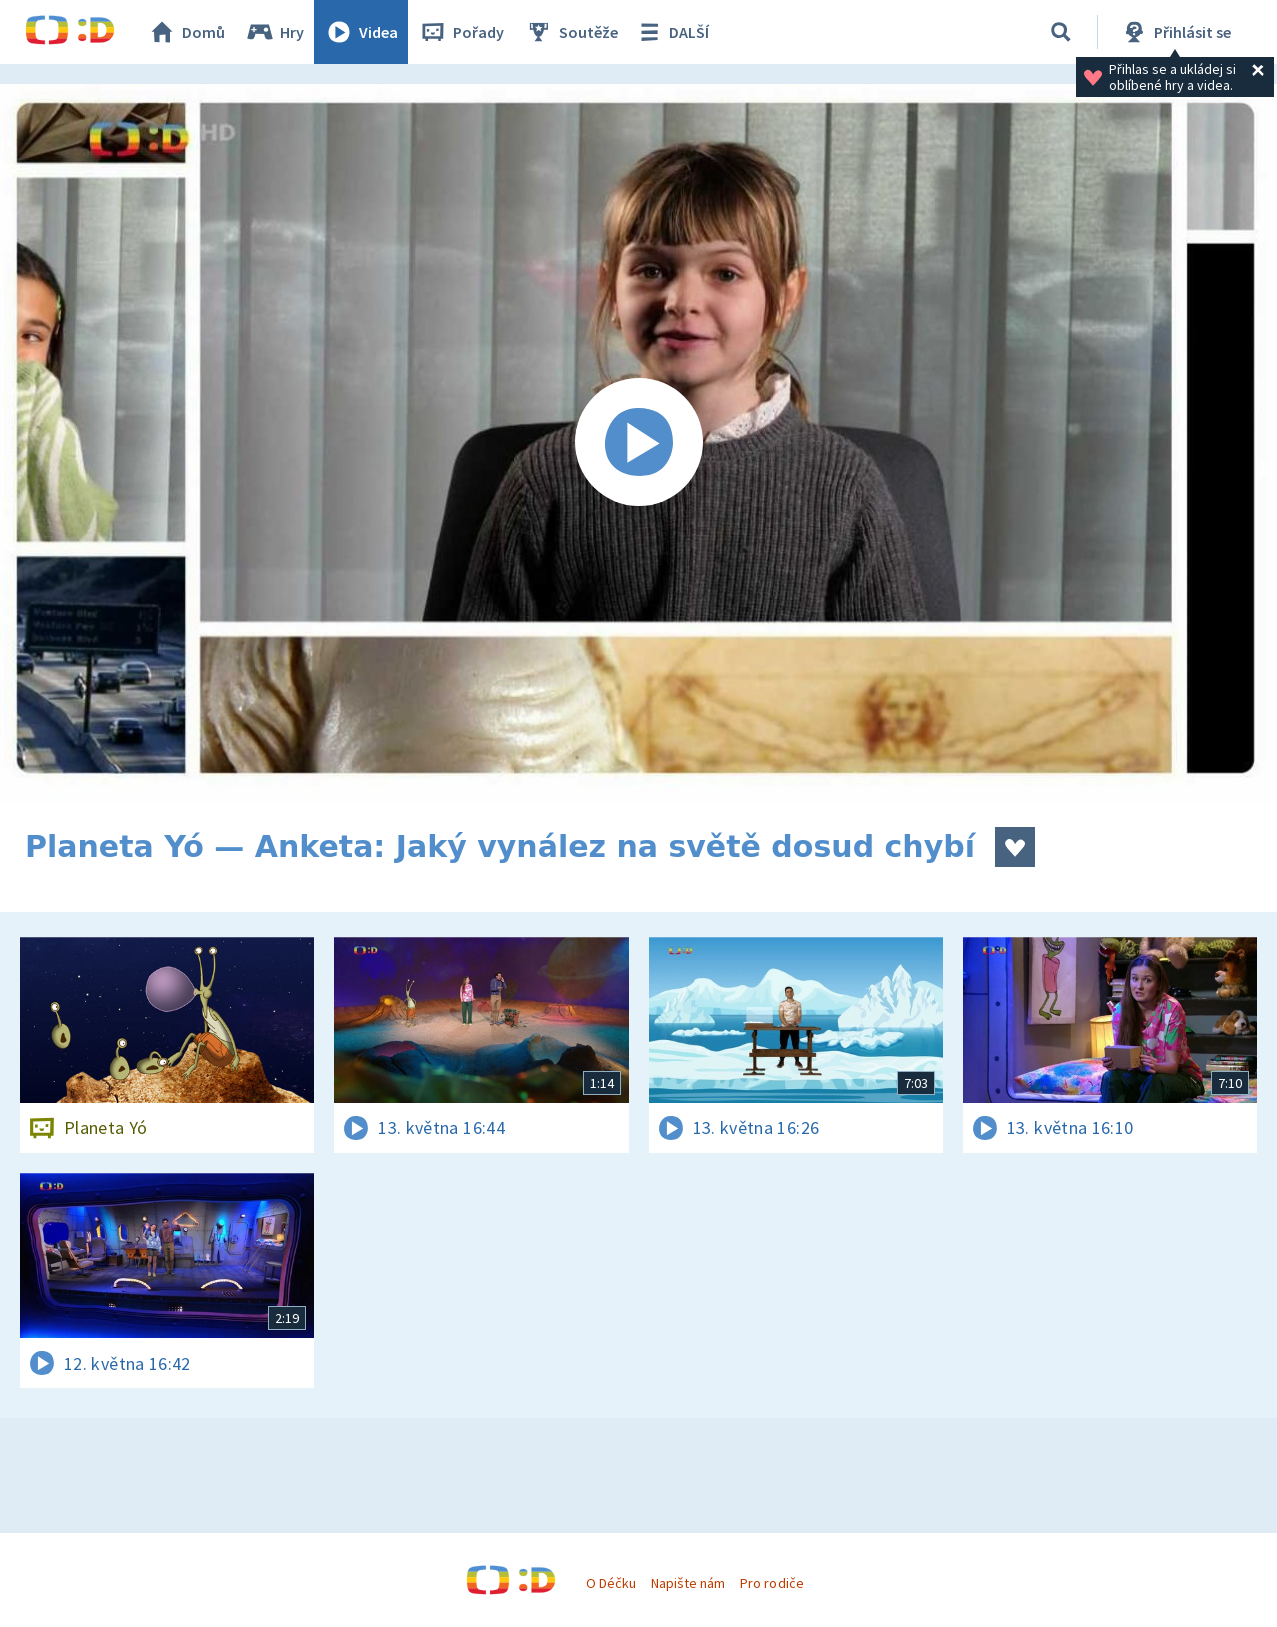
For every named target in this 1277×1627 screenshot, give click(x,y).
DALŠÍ (671, 32)
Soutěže (571, 32)
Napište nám (688, 1583)
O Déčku (611, 1583)
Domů (186, 32)
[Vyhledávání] (1061, 32)
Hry (274, 32)
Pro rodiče (771, 1583)
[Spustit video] (638, 443)
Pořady (461, 32)
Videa (361, 32)
